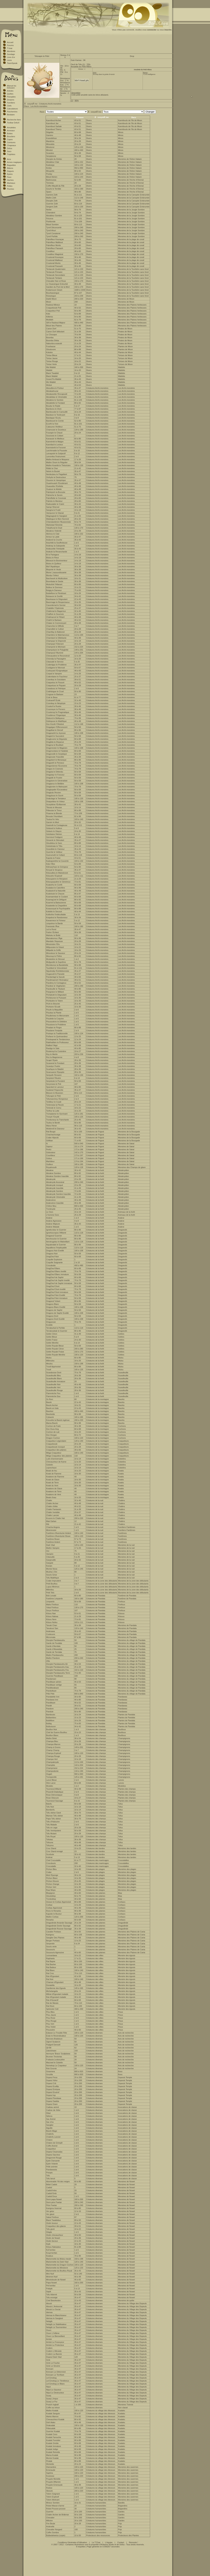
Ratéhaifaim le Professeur (57, 1042)
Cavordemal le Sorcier (56, 605)
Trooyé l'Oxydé (52, 1117)
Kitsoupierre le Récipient (56, 879)
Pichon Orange (52, 1884)
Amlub (49, 2339)
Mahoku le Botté (53, 935)
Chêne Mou (51, 1206)
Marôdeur (50, 1161)
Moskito (49, 1786)
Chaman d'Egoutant (55, 1982)
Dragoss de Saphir (54, 1310)
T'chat (9, 48)
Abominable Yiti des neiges (58, 2181)
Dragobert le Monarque (56, 760)
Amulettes (11, 127)
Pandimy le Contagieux (56, 983)
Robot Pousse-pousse (55, 2509)
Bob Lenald (51, 1596)
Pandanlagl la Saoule (55, 977)
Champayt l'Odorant (55, 644)
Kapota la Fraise (53, 858)
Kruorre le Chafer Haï (55, 1518)
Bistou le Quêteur (53, 563)
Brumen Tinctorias (54, 2057)
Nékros (49, 2116)
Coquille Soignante (54, 1262)
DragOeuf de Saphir (55, 1277)
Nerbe (48, 210)
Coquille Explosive (54, 1259)
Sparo (48, 192)
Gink (48, 2360)
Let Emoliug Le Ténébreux (57, 2381)
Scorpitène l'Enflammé (56, 804)
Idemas (49, 2312)
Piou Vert (50, 2024)
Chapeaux (11, 145)
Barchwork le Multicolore (57, 578)
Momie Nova (51, 1569)
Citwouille (50, 1557)
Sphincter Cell (52, 2009)
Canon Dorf (51, 329)
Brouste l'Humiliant (54, 816)
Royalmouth (51, 1167)
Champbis (50, 1765)
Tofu (48, 2175)
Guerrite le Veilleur (54, 852)
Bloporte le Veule (53, 569)
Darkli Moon (51, 299)
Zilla (48, 1661)
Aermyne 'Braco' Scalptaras (58, 2054)
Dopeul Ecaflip (52, 2086)
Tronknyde (50, 1209)
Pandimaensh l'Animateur (57, 980)
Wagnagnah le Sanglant (56, 516)
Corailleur (50, 251)
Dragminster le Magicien (56, 748)
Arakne (49, 1218)
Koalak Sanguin (53, 2413)
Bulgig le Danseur (54, 590)
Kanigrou (50, 1935)
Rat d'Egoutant (52, 1976)
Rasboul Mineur (53, 305)
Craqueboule (51, 1444)
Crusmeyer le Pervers (55, 709)
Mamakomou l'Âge (54, 938)
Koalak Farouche (53, 2437)
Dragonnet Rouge (54, 2158)
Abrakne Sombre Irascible (57, 1176)
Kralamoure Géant (54, 290)
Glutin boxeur (52, 2223)
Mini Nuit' (50, 2274)
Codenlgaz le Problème (56, 665)
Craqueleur (51, 2149)
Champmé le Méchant (55, 647)
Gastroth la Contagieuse (56, 825)
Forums (10, 45)
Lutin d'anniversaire (54, 1459)
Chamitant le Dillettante (56, 638)
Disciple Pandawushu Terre (58, 1673)
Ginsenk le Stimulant (55, 840)
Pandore (50, 1709)
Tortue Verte (51, 364)
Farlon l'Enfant (52, 932)
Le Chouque (51, 334)
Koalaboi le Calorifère (55, 888)
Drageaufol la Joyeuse (56, 733)
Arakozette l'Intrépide (55, 549)
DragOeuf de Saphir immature (59, 1283)
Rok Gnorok (51, 2068)
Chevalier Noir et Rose (56, 281)
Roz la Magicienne (54, 1057)
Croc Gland (51, 1848)
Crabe (48, 1872)
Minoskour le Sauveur (55, 953)
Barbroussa (51, 180)
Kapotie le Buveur (54, 1914)
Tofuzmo (50, 1845)
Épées (10, 174)
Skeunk (49, 2491)
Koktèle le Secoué (54, 911)
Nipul (48, 2387)
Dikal (48, 2113)
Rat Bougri (50, 1132)
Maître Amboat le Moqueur (57, 459)
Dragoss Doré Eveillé (55, 1319)
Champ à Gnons (53, 1747)
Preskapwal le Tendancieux (58, 1039)
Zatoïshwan (51, 2051)
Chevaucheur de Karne (56, 1462)
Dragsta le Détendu (54, 772)
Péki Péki (50, 1694)
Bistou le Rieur (52, 558)
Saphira (49, 2473)
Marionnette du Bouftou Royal (59, 2271)
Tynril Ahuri (51, 230)
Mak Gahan (51, 1521)
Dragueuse (51, 1322)
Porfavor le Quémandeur (57, 1036)
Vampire (49, 1554)
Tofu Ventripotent (53, 1830)
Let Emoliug (51, 2378)
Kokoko (49, 352)
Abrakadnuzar (52, 391)
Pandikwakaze (52, 1688)
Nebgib (49, 2321)
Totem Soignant (53, 2494)
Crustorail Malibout (54, 260)
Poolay (49, 174)
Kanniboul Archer (53, 120)
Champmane (51, 1768)
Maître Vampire (52, 1548)
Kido (48, 314)
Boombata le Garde (54, 581)
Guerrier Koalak (53, 2431)
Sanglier (49, 2125)
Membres (11, 51)
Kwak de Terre (52, 1482)
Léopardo (50, 1601)
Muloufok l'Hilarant (54, 584)
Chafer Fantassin (53, 1509)
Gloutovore (51, 349)
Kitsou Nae (51, 1613)
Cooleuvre (50, 1634)
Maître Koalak (52, 2410)
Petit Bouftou (51, 1584)
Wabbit (49, 370)
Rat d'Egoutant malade (56, 1997)
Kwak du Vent (52, 1485)
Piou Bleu (50, 2012)
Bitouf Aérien (51, 177)
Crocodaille (51, 1866)
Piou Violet (50, 2027)
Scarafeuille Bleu (53, 1375)
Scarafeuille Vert (53, 1387)
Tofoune (49, 1842)
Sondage (11, 54)
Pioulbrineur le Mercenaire (57, 1016)
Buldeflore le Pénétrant (56, 593)
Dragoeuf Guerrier (54, 1236)
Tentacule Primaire (54, 272)
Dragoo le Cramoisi (54, 769)
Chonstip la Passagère (56, 659)
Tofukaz (49, 1839)
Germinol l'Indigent (54, 837)
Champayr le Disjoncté (56, 641)
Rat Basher (51, 1964)
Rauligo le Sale (52, 1048)
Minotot (49, 150)
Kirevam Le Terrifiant (55, 2375)
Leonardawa (51, 1955)
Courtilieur (50, 1155)
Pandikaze (50, 1703)
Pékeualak (50, 2428)
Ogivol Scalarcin (53, 2042)
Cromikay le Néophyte (55, 703)
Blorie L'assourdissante (56, 572)
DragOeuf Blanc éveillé (56, 1271)
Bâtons (10, 168)
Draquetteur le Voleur (55, 801)
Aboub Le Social (53, 2309)
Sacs (9, 151)
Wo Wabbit (51, 382)
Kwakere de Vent (53, 1494)
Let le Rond (51, 929)
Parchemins (12, 112)
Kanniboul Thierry (53, 129)
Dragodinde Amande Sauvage (59, 1923)
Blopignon (50, 1893)
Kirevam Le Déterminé (56, 2372)
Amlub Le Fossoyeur (55, 2342)
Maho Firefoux (52, 1604)
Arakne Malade (52, 1227)
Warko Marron (52, 2416)
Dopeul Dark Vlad (54, 2357)
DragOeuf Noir (52, 1256)
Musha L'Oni (51, 1572)
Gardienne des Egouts (56, 1988)
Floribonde (50, 221)
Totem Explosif (52, 2497)
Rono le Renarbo (53, 1911)
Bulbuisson (51, 1726)
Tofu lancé (50, 2178)
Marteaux (11, 183)
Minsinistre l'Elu (53, 944)
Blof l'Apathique (53, 566)
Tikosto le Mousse (54, 807)
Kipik (48, 2244)
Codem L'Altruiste (54, 2351)
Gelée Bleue (51, 1337)
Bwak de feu (51, 1471)
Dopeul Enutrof (52, 2092)
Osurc (48, 2330)
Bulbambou (51, 1717)
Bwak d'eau (51, 1497)
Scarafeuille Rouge (54, 1390)
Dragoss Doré (52, 1316)
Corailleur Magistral (54, 254)
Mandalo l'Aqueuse (54, 941)
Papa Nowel (51, 2283)
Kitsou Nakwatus (53, 2247)
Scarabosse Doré (53, 1372)
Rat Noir (49, 1979)
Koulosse (50, 2476)
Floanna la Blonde (54, 813)
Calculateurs (12, 109)
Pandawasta (51, 2170)
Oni (47, 1551)
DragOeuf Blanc (53, 1268)
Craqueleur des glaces (56, 2226)
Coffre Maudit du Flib (55, 186)
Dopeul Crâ (51, 2083)
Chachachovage (53, 1135)
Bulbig (49, 1723)
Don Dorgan (51, 1435)
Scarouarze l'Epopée (55, 1072)
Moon (48, 302)
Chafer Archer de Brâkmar (57, 2515)
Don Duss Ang (52, 1429)
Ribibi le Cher (52, 468)
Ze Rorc (49, 1399)
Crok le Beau (52, 697)
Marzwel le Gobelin (54, 2062)
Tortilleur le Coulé (53, 1102)
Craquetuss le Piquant (55, 685)
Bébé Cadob (51, 2184)
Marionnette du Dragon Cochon (60, 2265)
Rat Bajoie (50, 1961)
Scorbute (50, 1854)
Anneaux (11, 130)
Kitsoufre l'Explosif (54, 876)
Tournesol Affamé (53, 1789)
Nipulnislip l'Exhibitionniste (57, 971)
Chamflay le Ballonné (55, 632)
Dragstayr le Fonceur (55, 775)
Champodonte (52, 1771)
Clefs (9, 106)
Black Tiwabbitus (53, 2220)
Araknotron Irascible (55, 1203)
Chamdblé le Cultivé (55, 629)
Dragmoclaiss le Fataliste (57, 751)
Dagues (10, 171)
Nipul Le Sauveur (53, 2390)
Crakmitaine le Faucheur (57, 676)
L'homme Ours (52, 1215)
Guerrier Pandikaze (54, 1676)
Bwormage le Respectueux (58, 602)
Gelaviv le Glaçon (54, 831)
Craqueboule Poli (53, 308)
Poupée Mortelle (53, 2479)
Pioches (10, 189)
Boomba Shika (52, 340)
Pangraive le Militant (55, 992)
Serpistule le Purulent (55, 1081)
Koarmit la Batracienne (56, 903)
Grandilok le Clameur (55, 849)
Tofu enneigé (51, 2297)
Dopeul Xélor (52, 2080)
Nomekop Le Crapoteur (56, 2065)
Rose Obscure (52, 1798)
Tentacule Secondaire (55, 275)
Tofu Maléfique (52, 1578)
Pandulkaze (51, 1691)
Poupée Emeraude (54, 2485)
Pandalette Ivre (52, 1697)
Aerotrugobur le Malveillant (57, 1242)
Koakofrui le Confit (54, 885)
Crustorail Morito (53, 263)
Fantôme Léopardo (54, 1598)
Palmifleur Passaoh (54, 248)
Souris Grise (51, 1575)
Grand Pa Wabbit (53, 379)
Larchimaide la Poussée (56, 450)
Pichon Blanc (52, 1878)
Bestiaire (11, 115)
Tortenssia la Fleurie (55, 1105)
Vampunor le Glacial (55, 513)
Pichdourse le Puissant (56, 998)
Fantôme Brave (52, 1539)
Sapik (48, 2291)
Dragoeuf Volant (53, 1301)
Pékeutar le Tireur (54, 810)
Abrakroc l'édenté (53, 531)
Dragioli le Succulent (55, 736)
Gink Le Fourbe (53, 2363)
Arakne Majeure (53, 1224)
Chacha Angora (53, 1527)
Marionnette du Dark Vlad (57, 2262)
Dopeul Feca (51, 2077)
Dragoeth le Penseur (55, 763)
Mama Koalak (52, 2455)
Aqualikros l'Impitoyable (56, 1248)
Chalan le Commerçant (56, 623)
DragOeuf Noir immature (57, 1298)
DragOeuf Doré (52, 1286)
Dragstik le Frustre (54, 778)
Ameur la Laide (52, 537)
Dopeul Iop (51, 2095)
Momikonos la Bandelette (57, 965)
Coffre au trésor (53, 2407)
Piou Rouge (51, 2021)
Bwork (49, 1402)
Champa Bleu (52, 1741)
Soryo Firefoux (52, 1610)
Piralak (49, 2461)
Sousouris (50, 1949)
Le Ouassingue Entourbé (57, 284)
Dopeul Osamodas (54, 2152)
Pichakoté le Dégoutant (56, 995)
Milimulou (50, 1361)
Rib (47, 1524)
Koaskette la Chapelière (56, 906)
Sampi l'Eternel (52, 507)
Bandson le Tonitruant (55, 415)
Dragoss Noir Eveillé (55, 1251)
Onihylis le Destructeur (56, 477)
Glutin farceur (52, 2241)
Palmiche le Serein (54, 495)
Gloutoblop (51, 1896)
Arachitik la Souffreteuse (56, 543)
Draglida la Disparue (55, 742)
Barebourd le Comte (55, 421)
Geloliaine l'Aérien (54, 834)
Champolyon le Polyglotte (57, 650)
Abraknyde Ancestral (55, 1182)
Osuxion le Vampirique (56, 480)
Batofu (49, 1804)
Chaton (49, 2140)
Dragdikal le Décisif (54, 730)
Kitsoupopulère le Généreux (58, 882)
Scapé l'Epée (52, 1060)
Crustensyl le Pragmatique (57, 712)
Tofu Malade (51, 1825)
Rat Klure (50, 2006)
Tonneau (50, 183)
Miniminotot (51, 1530)
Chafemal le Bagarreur (56, 611)
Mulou (48, 1358)
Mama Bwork (52, 1423)
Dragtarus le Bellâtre (55, 784)
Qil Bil (48, 2048)
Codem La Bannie (54, 2354)
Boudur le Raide (53, 406)
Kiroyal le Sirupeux (54, 870)
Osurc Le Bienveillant (55, 2336)
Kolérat (49, 1857)
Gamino (49, 135)
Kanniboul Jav (52, 123)
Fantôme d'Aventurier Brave (58, 1536)
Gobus (49, 1158)
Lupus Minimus (52, 1587)
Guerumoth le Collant (55, 855)
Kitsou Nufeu (51, 1622)
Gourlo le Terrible (53, 189)
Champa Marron (53, 1744)
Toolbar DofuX (13, 123)
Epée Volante (52, 2164)
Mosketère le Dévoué (55, 959)
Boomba (50, 337)
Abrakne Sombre (53, 1173)
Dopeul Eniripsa (53, 2089)
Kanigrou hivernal (53, 2208)
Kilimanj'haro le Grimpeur (57, 867)
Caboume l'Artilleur (54, 427)
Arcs (9, 159)
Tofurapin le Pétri (53, 1096)
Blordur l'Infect (52, 575)
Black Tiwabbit (52, 373)
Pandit (49, 1706)
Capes (10, 139)
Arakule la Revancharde (56, 552)
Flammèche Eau (53, 1396)
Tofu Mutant (51, 1833)
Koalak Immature (53, 2446)
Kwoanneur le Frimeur (55, 920)
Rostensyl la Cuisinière (56, 1051)
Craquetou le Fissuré (55, 682)
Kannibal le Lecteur (54, 445)
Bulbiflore (50, 1720)
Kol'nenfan (50, 2250)
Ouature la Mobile (54, 489)
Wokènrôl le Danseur (55, 1129)
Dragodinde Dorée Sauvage (58, 1926)
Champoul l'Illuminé (54, 653)
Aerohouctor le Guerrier (56, 1239)
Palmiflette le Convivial (56, 498)
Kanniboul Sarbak (54, 126)
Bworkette (50, 1414)
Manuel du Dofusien (11, 87)
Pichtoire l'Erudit (53, 1007)
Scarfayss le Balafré (55, 1069)
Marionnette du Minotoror (57, 2268)
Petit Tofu (50, 1593)
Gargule (49, 1563)
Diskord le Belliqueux (55, 718)
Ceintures (11, 142)
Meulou (49, 1364)
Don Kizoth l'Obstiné (55, 724)
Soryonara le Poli (53, 1084)
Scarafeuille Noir (53, 1384)
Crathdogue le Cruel (55, 691)
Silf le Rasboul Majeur (55, 323)
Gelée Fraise (51, 1340)
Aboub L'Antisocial (54, 2306)
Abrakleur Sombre (54, 215)
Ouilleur (49, 1164)
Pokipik (49, 2289)
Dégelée (50, 132)
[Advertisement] (98, 45)
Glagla (49, 2232)
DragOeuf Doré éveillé (56, 1289)
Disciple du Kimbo (54, 159)
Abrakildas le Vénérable (56, 397)
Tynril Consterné (53, 233)
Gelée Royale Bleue (55, 1346)
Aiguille (49, 2128)
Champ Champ (52, 1750)
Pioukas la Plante (53, 1013)
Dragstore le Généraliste (56, 781)
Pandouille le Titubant (55, 989)
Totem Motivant (52, 2500)
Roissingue (51, 296)
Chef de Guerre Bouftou (56, 1732)
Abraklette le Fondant (55, 403)
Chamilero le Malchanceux (57, 635)
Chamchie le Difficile (55, 626)
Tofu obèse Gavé (53, 1813)
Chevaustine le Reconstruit (58, 656)
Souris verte (51, 1946)
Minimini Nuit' (52, 2277)
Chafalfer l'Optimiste (55, 608)
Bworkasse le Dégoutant (56, 599)
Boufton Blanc (52, 1735)
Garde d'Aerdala (53, 1646)
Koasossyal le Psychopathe (58, 908)
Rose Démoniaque (54, 1795)
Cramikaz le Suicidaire (56, 679)
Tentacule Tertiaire (54, 278)
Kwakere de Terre (53, 1491)
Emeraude (50, 2470)
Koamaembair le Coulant (57, 897)
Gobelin (49, 1465)
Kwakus (49, 2256)
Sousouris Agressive (55, 1952)
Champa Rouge (53, 1756)
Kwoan (49, 1566)
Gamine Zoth (52, 195)
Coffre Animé (51, 2146)
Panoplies (11, 97)
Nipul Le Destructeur (55, 2393)
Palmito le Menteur (54, 501)
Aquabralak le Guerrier (56, 1245)
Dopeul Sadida (52, 2101)
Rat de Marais (52, 2003)
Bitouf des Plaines (54, 326)
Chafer (49, 1500)
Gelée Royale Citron (55, 1349)
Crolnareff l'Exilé (53, 700)
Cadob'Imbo (51, 2190)
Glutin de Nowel (53, 2238)
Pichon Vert (51, 1887)
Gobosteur (50, 1152)
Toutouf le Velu (52, 819)
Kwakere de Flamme (55, 1477)
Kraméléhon (51, 138)
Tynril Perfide (52, 236)
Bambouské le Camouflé (57, 412)
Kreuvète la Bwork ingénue (58, 1420)
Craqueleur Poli (53, 311)
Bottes (10, 133)
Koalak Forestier (53, 2440)
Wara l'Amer (51, 1126)
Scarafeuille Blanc (54, 1378)
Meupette (50, 171)
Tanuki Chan (51, 1625)
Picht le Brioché (53, 1004)
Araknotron (51, 1200)
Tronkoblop (51, 1899)
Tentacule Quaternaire (55, 269)
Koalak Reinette (53, 2452)
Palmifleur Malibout (54, 242)
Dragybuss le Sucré (54, 795)
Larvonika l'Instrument (55, 456)
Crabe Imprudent (53, 1581)
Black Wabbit (52, 376)
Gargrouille (51, 1560)
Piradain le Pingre (54, 1027)
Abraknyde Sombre (54, 1191)
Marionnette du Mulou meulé (58, 2259)
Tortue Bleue (51, 355)
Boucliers (11, 136)
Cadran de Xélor (53, 2110)
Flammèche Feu (53, 1393)
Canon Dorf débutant (55, 331)
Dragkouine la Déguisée (56, 739)
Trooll (48, 1369)
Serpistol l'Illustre (53, 1078)
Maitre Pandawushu (55, 1655)
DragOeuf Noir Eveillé (55, 1295)
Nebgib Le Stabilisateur (56, 2324)
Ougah (49, 1774)
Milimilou (50, 1590)
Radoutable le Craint (55, 504)
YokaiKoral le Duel (54, 528)
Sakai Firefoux (52, 2217)
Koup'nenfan (51, 2253)
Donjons (10, 100)
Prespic (49, 2173)
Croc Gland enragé (54, 1851)
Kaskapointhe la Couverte (57, 861)
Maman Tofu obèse (54, 1816)
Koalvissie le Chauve (55, 894)
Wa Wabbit (51, 367)
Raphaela (50, 1958)
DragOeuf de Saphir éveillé (58, 1280)
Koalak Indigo (52, 2449)
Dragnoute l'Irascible (55, 757)
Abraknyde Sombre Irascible (58, 1194)
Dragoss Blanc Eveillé (55, 1307)
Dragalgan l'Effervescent (56, 727)
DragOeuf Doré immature (57, 1292)
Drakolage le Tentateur (56, 798)
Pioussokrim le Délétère (56, 1021)
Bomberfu (50, 1810)
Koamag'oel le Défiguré (56, 900)
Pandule (49, 1712)
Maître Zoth (51, 198)
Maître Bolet (51, 1738)
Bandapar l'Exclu (53, 418)
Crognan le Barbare (54, 694)
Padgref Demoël (53, 2045)
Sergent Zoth (52, 207)
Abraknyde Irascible (54, 1188)
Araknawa (50, 1631)
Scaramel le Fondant (55, 1063)
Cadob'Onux (51, 2196)
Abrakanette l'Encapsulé (56, 394)
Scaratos (50, 153)
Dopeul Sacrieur (53, 2155)
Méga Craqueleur (53, 1453)
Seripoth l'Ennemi (53, 1075)
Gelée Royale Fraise (55, 1352)
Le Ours (49, 1212)
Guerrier (49, 2512)
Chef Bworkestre (53, 2300)
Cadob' (49, 2187)
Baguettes (11, 165)
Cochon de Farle (53, 1426)
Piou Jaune (51, 2015)
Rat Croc (50, 1973)
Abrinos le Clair (52, 534)
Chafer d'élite (52, 1506)
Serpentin (50, 1943)
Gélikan (49, 1140)
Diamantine (51, 2467)
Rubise (49, 2488)
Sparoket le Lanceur (55, 1087)
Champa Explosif (53, 1753)
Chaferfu (50, 2134)
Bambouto (50, 1714)
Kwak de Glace (52, 1480)
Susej (48, 2396)
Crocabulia (50, 1265)
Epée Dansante (53, 2161)
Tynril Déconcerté (53, 227)
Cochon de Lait (52, 1432)
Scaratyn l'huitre (53, 1066)
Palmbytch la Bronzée (55, 492)
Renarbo (50, 1920)
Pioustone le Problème (56, 1024)
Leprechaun (51, 1468)
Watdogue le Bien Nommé (57, 519)
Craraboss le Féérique (56, 688)
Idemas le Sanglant (54, 2318)
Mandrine (50, 141)
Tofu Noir (50, 1807)
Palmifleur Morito (53, 245)
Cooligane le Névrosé (55, 668)
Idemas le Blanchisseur (56, 2315)
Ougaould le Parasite (55, 974)
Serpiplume (51, 156)
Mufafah (49, 320)
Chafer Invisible (53, 1512)
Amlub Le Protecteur (55, 2345)
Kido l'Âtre (50, 864)
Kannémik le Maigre (55, 442)
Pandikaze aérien (53, 1682)
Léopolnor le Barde (54, 923)
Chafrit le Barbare (54, 620)
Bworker (49, 1411)
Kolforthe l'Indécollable (56, 914)
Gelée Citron (51, 1334)
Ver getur (50, 2211)
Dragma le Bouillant (54, 745)
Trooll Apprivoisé (53, 1367)
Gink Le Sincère (53, 2366)
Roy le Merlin (52, 1054)
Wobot (49, 385)
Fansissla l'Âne (52, 926)
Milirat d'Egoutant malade (57, 1994)
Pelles (9, 186)
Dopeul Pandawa (53, 2098)
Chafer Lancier (52, 1515)
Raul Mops (50, 1890)
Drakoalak (50, 2425)
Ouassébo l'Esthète (54, 486)
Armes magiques (14, 162)
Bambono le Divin (54, 409)
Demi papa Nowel (54, 2199)
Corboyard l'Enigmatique (57, 671)
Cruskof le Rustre (53, 706)
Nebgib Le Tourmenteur (56, 2327)
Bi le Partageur (52, 555)
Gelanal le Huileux (54, 828)
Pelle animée (52, 2167)
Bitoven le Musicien (54, 1093)
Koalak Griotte (52, 2443)
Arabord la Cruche (54, 540)
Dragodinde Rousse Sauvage (59, 1929)
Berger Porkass (53, 1941)
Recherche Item (14, 120)
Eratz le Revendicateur (56, 2036)
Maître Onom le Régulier (57, 462)
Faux (9, 177)
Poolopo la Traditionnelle (57, 1033)
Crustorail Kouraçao (55, 257)
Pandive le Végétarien (55, 986)
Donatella (50, 1985)
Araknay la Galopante (55, 546)
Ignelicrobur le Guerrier (56, 1230)
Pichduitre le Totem (54, 1001)
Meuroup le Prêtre (54, 956)
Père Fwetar (51, 2205)
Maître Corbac (52, 1917)
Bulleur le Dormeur (54, 587)
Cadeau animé (52, 2107)
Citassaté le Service (55, 662)
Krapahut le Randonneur (57, 917)
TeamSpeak (12, 63)
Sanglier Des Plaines (55, 1938)
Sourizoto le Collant (54, 436)
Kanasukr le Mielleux (55, 439)
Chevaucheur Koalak (55, 2419)
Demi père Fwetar (54, 2202)
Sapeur (49, 1146)
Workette (50, 2464)
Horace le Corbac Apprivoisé (58, 1902)
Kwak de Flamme (53, 1474)
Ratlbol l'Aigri (52, 1045)
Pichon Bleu (51, 1869)
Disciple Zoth (52, 201)
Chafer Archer (52, 1503)
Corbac (49, 1905)
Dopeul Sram (52, 2104)
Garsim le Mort (52, 822)
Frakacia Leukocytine (55, 2059)
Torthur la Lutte (52, 1111)
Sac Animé (50, 2119)
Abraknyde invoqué (54, 1185)
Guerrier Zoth (52, 204)
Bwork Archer (52, 1405)
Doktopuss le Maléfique (56, 721)
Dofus (9, 148)
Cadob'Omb (51, 2193)
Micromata (50, 1637)
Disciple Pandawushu (55, 1640)
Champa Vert (52, 1759)
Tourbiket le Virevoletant (56, 968)
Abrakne (50, 1170)
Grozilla (49, 2074)
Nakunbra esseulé (54, 343)
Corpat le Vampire (54, 674)
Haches (10, 180)
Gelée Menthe (52, 1343)
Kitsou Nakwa (52, 1616)
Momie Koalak (52, 2458)
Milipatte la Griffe (53, 950)
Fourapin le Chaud (54, 433)
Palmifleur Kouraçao (55, 239)
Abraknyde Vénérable (55, 1197)
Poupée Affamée (53, 2482)
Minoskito (50, 144)
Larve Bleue (51, 1780)
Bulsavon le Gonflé (54, 596)
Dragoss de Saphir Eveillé (57, 1313)
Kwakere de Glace (54, 1488)
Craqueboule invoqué (55, 1447)
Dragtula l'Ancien (53, 792)
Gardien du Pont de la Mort (58, 287)
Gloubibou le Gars (54, 843)
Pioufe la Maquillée (54, 1010)
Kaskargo (50, 165)
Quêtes (10, 94)
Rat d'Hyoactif (52, 2000)
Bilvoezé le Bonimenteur (56, 560)
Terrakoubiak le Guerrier (56, 1331)
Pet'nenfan (50, 2286)
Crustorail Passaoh (54, 266)
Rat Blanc (50, 1970)
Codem (49, 2348)
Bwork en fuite (52, 1408)
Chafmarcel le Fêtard (55, 617)
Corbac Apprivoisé (54, 1908)
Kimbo (49, 168)
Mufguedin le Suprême (56, 962)
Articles (10, 91)
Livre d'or (11, 57)
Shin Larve (51, 1783)
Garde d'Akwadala (54, 1649)
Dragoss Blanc (52, 1304)
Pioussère (50, 2030)
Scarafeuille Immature (55, 1381)
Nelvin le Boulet (53, 471)
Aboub (49, 2303)
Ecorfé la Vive (52, 424)
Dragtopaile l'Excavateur (56, 790)
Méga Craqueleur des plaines (59, 1456)
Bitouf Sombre (52, 224)
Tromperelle (51, 1777)
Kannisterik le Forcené (56, 447)
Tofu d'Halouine (53, 1822)
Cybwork (50, 1417)
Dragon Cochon (53, 1438)
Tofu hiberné (51, 2294)
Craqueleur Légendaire (56, 1441)
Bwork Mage (51, 2131)
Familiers (11, 103)
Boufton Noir (51, 1729)
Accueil (10, 42)
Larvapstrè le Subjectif (56, 453)
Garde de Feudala (54, 1643)
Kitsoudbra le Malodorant (57, 873)
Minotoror (50, 147)
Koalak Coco (51, 2434)
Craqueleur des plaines (56, 1450)
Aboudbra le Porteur (55, 388)
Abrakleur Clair (52, 162)
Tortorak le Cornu (53, 1108)
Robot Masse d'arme (55, 2506)
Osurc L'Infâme (52, 2333)
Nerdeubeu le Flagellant (56, 474)
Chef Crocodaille (53, 1860)
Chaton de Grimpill (54, 2143)
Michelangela (52, 1991)
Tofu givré (50, 2229)
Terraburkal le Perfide (55, 1328)
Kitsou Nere (51, 1619)
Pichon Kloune (52, 1881)
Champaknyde (52, 1762)
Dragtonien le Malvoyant (56, 787)
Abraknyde (51, 1179)
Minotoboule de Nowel (56, 2280)
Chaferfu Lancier (53, 2137)
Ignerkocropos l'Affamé (56, 1233)
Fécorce (49, 218)
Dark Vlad (50, 1545)
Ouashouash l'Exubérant (57, 483)
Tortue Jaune (52, 358)
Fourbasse (50, 346)
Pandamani (51, 1679)
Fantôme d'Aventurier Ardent (58, 1533)
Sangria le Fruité (53, 510)
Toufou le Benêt (53, 1123)
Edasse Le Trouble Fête (56, 2033)
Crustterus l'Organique (56, 715)
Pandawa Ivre (52, 1700)
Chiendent (50, 213)
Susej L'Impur (52, 2399)
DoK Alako (50, 2422)
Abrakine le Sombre (54, 400)
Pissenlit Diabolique (54, 1792)
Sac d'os (50, 2122)
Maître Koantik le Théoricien (58, 465)
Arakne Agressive (53, 1221)
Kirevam (49, 2369)
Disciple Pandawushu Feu (57, 1670)
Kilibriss (49, 317)
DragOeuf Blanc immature (57, 1274)
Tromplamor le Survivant (56, 1114)
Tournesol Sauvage (54, 1801)
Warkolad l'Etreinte (54, 525)
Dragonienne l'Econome (56, 766)
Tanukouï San (52, 1628)
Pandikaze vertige (54, 1685)
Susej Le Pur (51, 2402)
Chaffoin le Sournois (55, 614)
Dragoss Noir (52, 1253)
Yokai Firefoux (52, 1607)
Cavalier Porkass (53, 1932)
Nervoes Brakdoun (54, 2039)
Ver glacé (50, 2214)
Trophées (11, 154)
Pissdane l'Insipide (54, 1030)
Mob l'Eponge (52, 1875)
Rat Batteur (51, 1967)
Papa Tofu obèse (53, 1819)
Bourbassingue (52, 293)
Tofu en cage (51, 1828)
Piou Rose (50, 2018)
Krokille (49, 1325)
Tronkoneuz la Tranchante (57, 1120)
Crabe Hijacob (52, 1137)
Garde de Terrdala (54, 1652)
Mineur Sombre (52, 2503)
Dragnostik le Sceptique (56, 754)
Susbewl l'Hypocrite (54, 1090)
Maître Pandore (53, 1658)
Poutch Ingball (52, 2404)
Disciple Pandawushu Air (57, 1664)
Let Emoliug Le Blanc (55, 2384)
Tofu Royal (50, 1836)
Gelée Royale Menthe (55, 1355)
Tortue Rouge (52, 361)
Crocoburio (51, 1863)
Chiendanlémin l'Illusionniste (58, 522)
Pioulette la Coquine (55, 1019)
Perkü (48, 1149)
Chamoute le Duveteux (56, 430)
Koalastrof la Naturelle (55, 891)
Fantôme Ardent (53, 1542)
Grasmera (50, 2071)
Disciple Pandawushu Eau (57, 1667)
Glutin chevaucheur (54, 2235)
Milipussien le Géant (55, 947)
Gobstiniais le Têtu (54, 846)
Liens (9, 60)
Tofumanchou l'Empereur (57, 1099)
